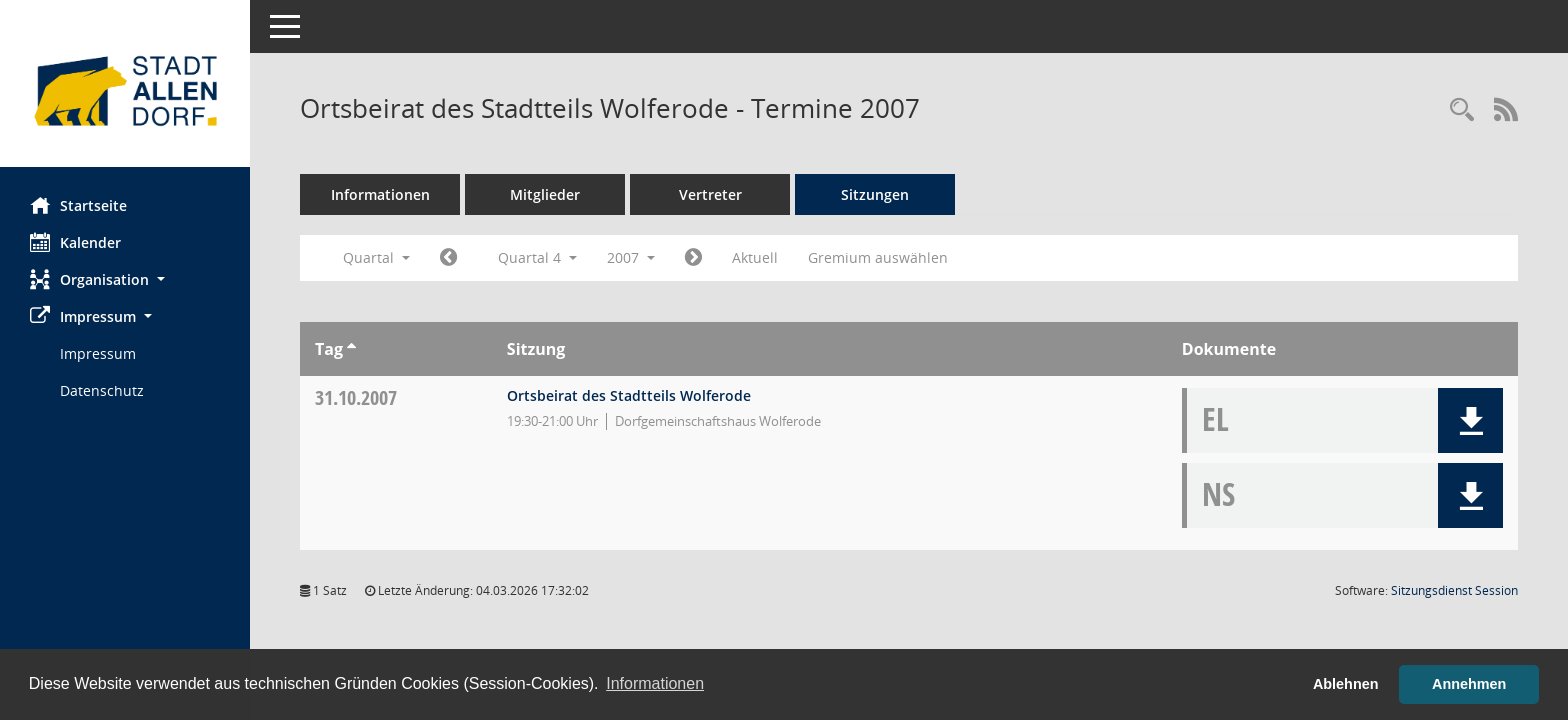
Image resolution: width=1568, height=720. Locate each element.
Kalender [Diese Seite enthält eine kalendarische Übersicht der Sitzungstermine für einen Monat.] (75, 242)
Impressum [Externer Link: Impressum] (98, 353)
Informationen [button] (655, 683)
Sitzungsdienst (1454, 590)
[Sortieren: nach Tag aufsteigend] (351, 349)
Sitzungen (875, 194)
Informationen (380, 194)
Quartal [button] (376, 257)
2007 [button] (631, 257)
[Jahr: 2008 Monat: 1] (693, 258)
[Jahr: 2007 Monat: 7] (448, 258)
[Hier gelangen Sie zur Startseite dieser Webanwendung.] (125, 91)
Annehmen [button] (1469, 684)
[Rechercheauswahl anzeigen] (1462, 110)
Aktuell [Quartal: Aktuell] (755, 257)
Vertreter (710, 194)
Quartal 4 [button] (537, 257)
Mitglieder (545, 194)
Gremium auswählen (878, 257)
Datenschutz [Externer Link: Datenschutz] (102, 390)
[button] (125, 279)
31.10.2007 (356, 397)
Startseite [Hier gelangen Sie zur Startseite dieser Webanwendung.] (78, 205)
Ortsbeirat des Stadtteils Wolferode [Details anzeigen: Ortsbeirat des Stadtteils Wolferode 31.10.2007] (629, 395)
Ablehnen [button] (1346, 684)
